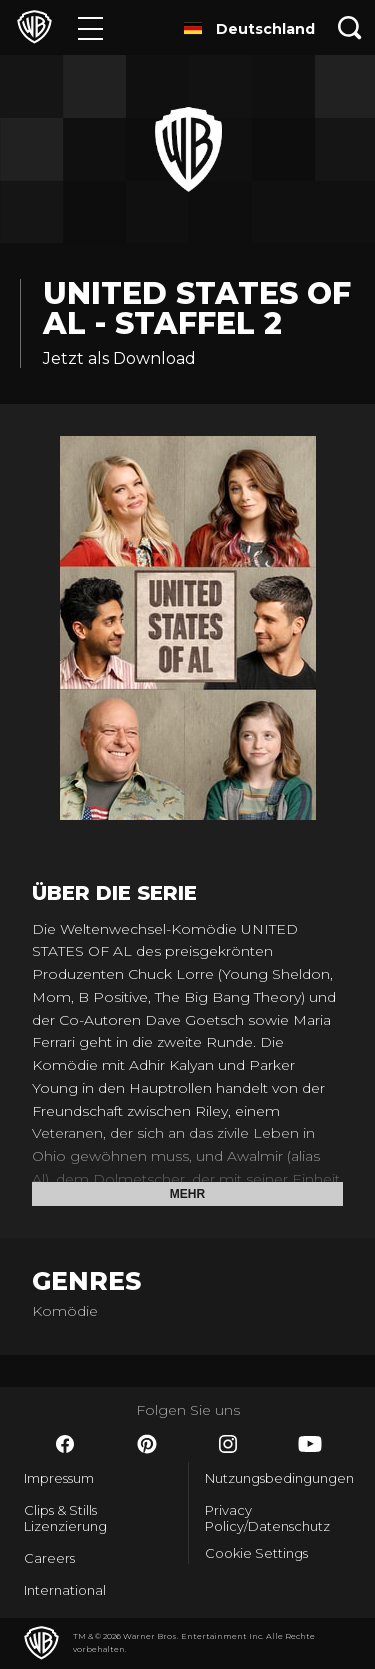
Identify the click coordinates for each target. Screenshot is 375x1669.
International (65, 1590)
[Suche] (350, 27)
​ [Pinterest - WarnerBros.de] (147, 1444)
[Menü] (90, 27)
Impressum (59, 1478)
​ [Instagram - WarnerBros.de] (228, 1444)
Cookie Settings (256, 1553)
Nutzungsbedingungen (278, 1478)
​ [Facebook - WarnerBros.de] (65, 1444)
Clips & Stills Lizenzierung (65, 1518)
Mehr (187, 1194)
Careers (49, 1558)
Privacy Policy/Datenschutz (267, 1518)
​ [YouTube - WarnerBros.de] (310, 1444)
